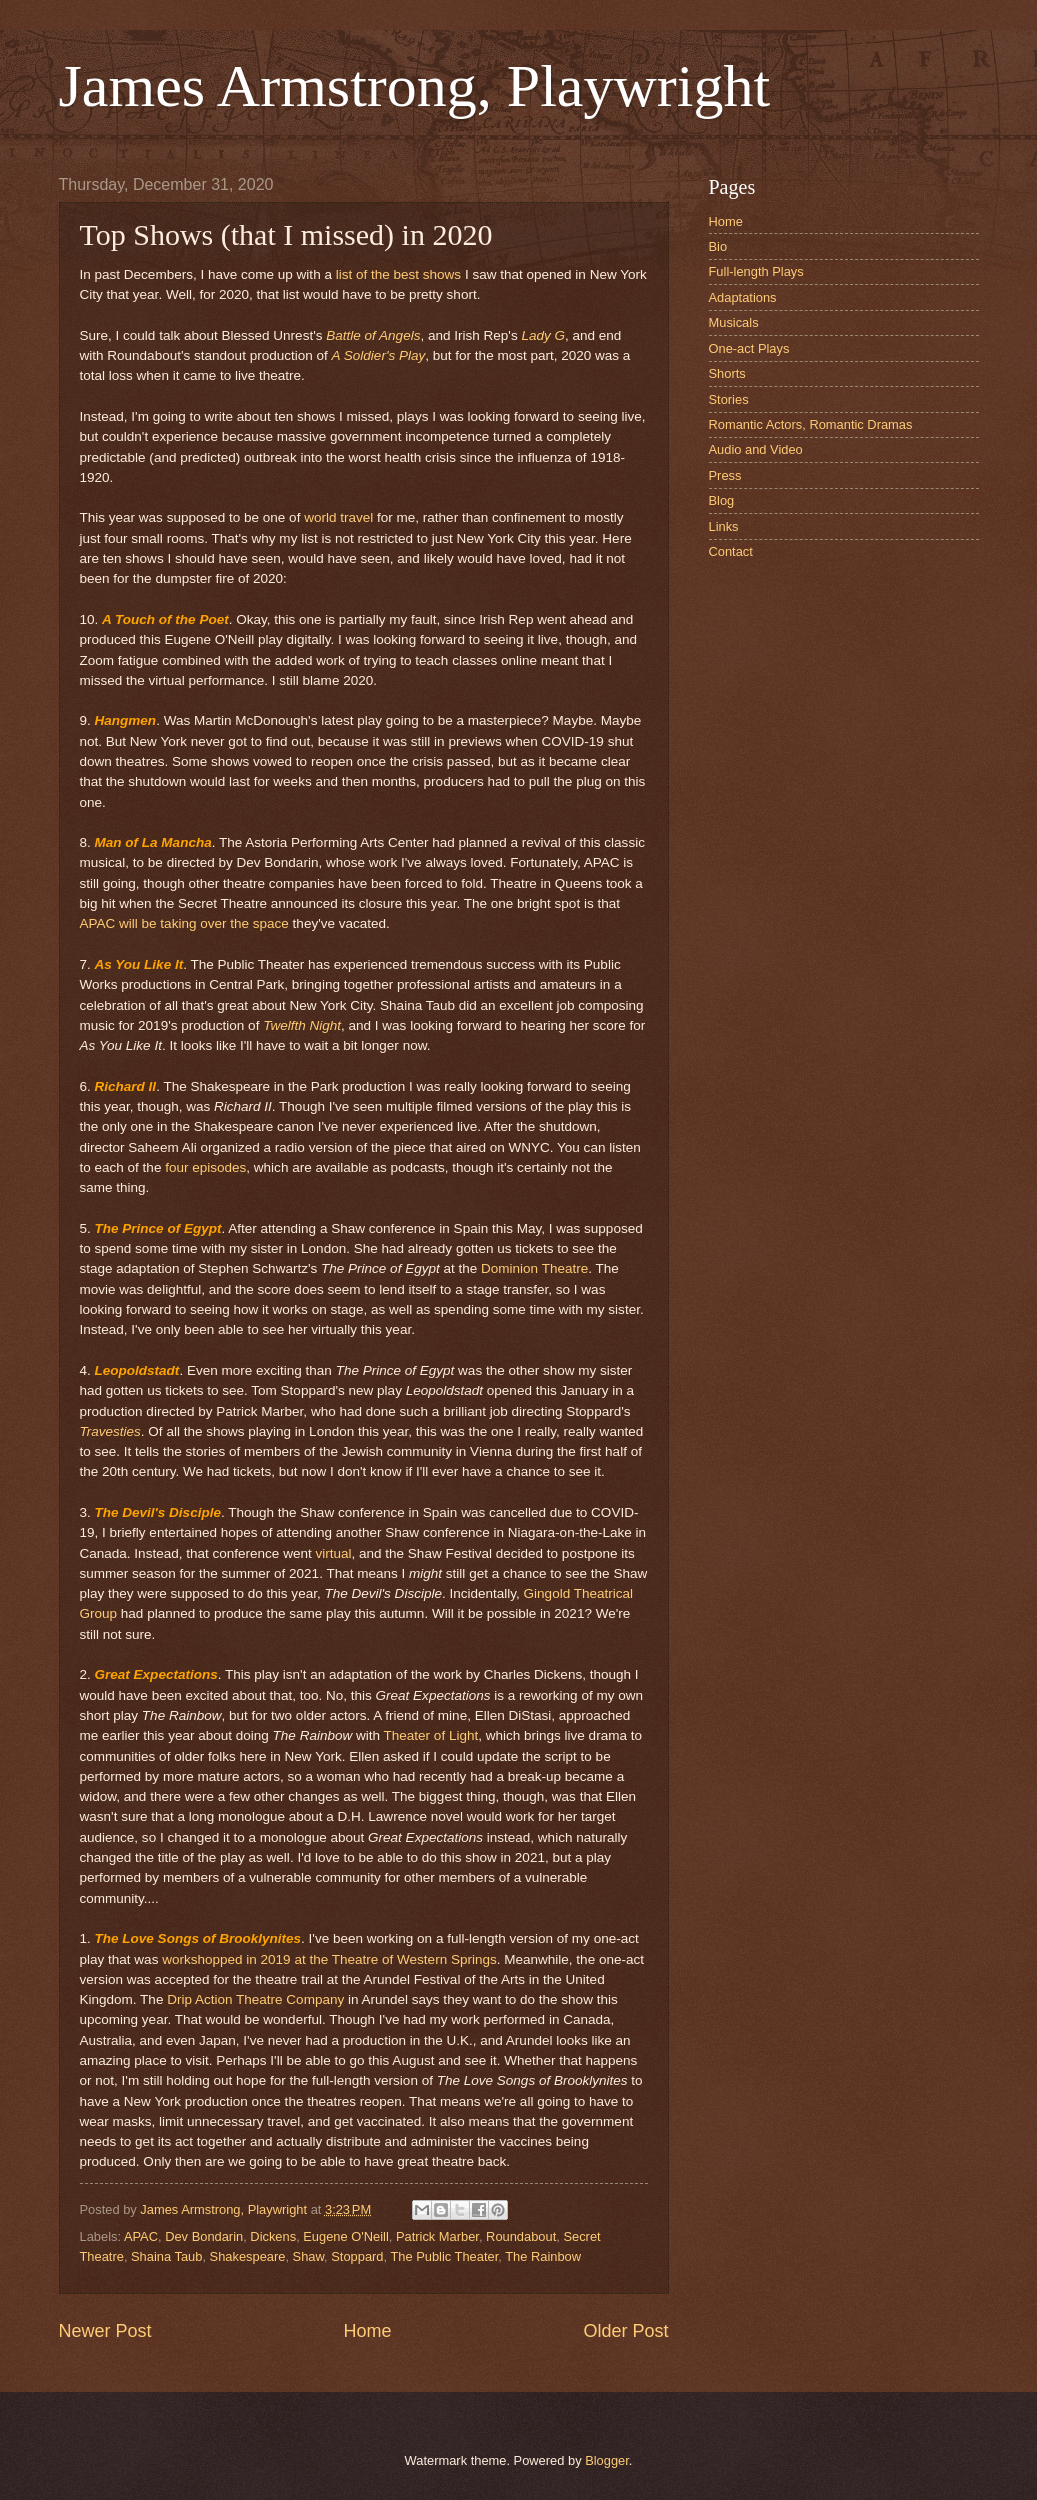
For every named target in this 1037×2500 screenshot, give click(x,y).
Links (724, 526)
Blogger (607, 2460)
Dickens (273, 2236)
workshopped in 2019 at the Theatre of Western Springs (329, 1959)
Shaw (309, 2256)
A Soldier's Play (379, 355)
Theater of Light (431, 1735)
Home (367, 2331)
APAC (141, 2236)
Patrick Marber (437, 2236)
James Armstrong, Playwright (415, 86)
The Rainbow (543, 2256)
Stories (729, 399)
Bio (718, 246)
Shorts (727, 373)
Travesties (110, 1431)
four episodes (205, 1167)
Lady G (543, 335)
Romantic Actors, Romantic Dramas (811, 424)
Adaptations (743, 297)
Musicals (734, 322)
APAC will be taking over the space (184, 923)
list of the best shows (398, 274)
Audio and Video (756, 449)
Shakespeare (248, 2256)
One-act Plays (749, 348)
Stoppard (357, 2256)
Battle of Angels (373, 335)
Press (725, 475)
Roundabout (521, 2236)
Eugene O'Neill (345, 2236)
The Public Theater (444, 2256)
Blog (722, 500)
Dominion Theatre (534, 1268)
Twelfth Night (302, 1025)
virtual (333, 1553)
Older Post (625, 2331)
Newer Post (105, 2331)
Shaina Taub (166, 2256)
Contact (731, 551)
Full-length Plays (756, 271)
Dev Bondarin (204, 2236)
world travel (338, 517)
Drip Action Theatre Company (255, 1999)
